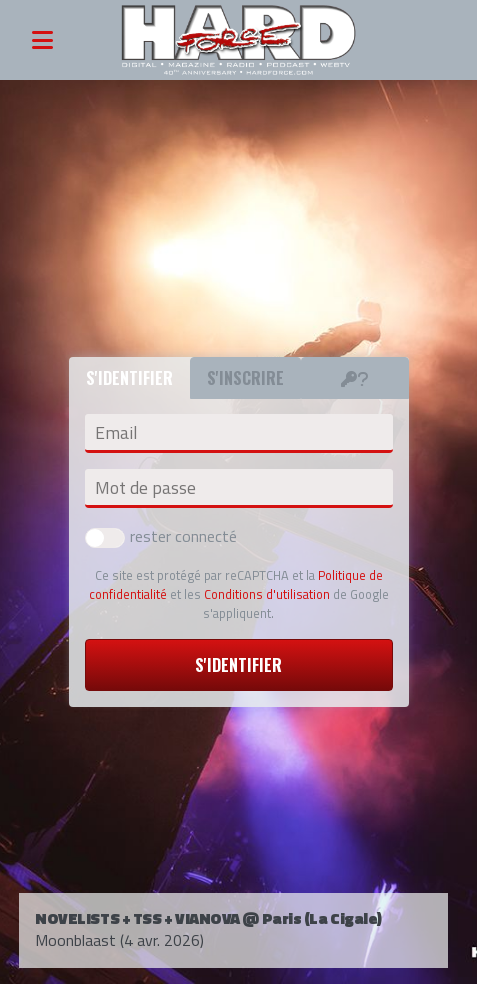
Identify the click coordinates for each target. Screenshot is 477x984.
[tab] (355, 378)
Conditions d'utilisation (267, 594)
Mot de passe (145, 488)
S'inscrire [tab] (245, 378)
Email (116, 433)
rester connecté (161, 536)
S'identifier (238, 665)
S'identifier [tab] (129, 378)
